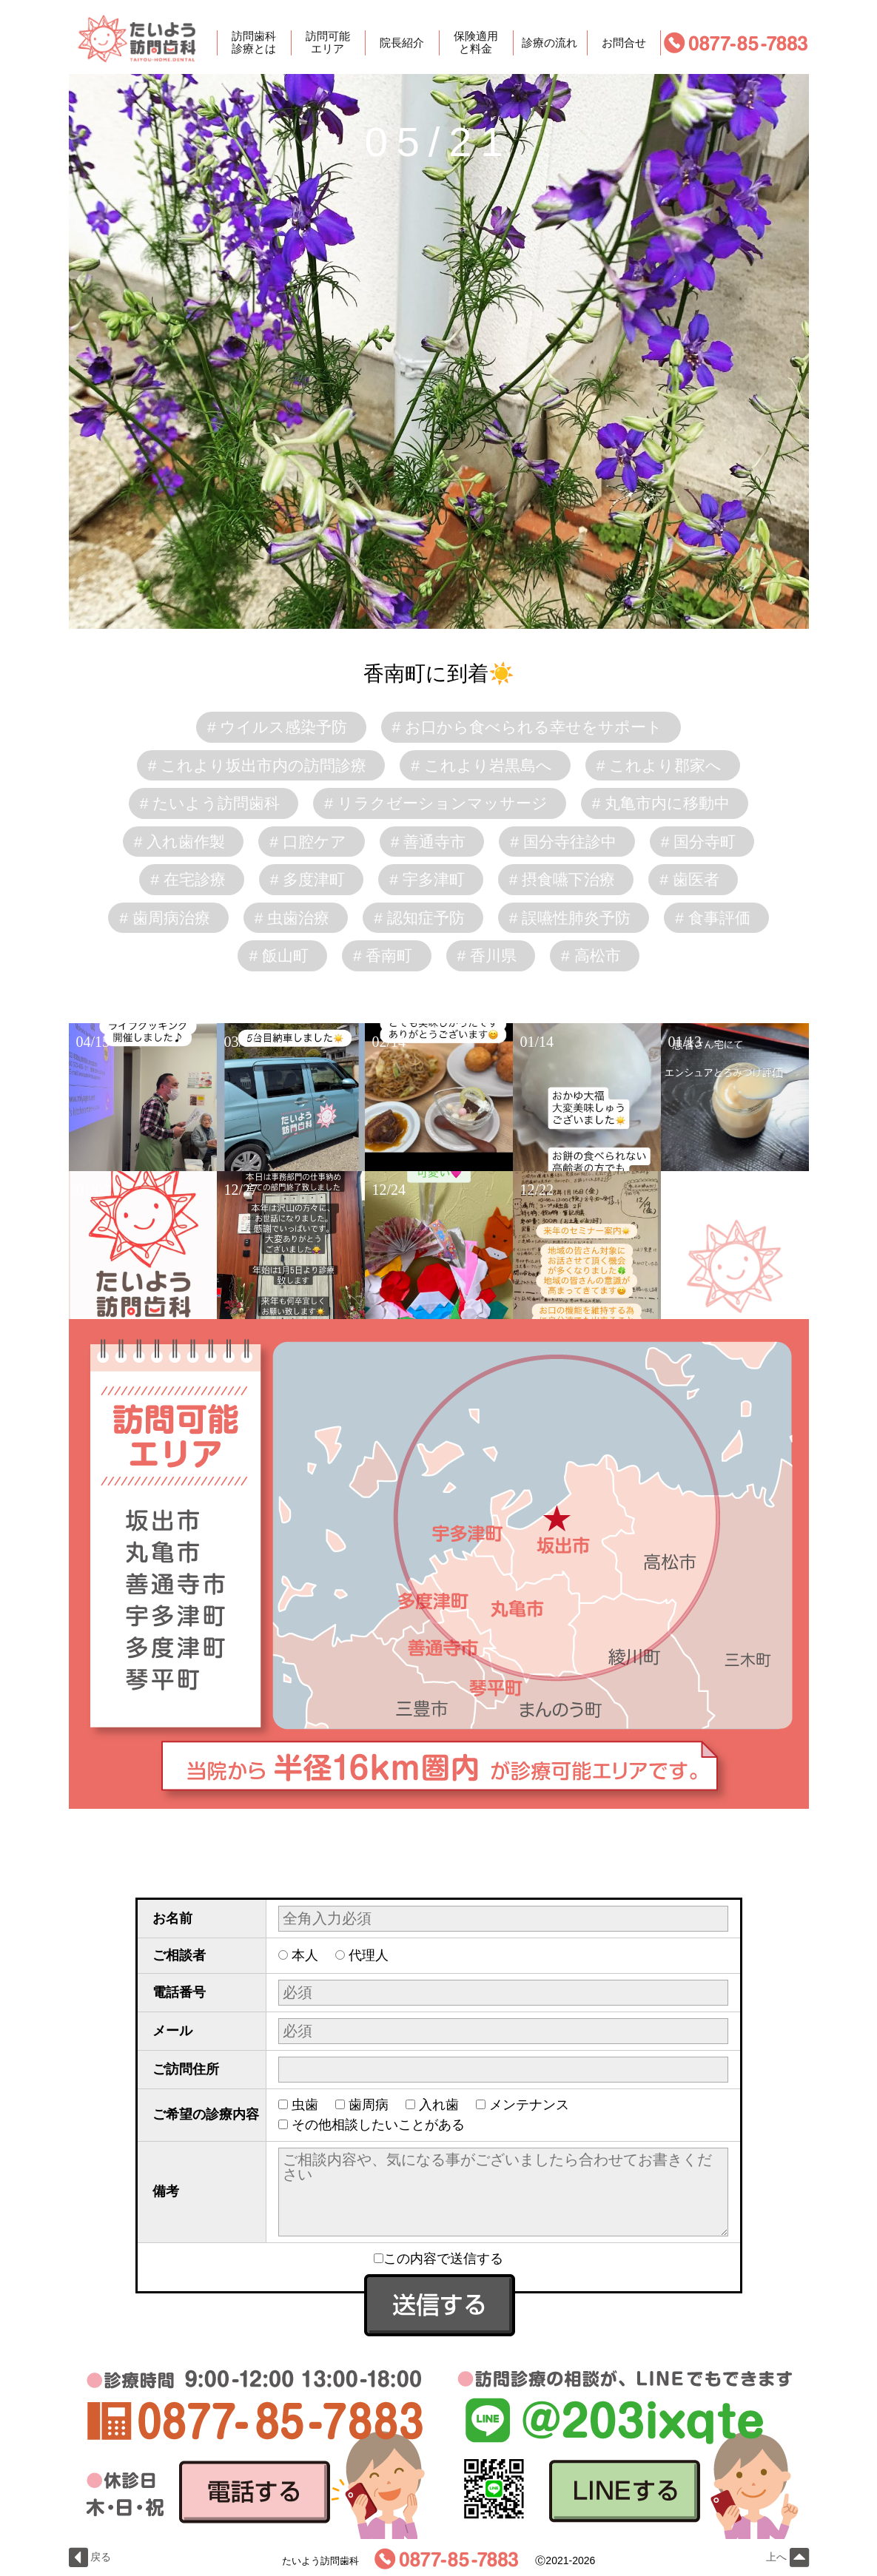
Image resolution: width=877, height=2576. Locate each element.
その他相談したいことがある (378, 2124)
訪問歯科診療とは (254, 42)
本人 (305, 1955)
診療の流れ (549, 42)
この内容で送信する (438, 2258)
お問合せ (624, 42)
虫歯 (305, 2104)
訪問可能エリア (328, 42)
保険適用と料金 (476, 42)
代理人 (368, 1955)
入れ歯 (439, 2104)
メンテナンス (529, 2104)
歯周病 (368, 2104)
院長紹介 (402, 42)
